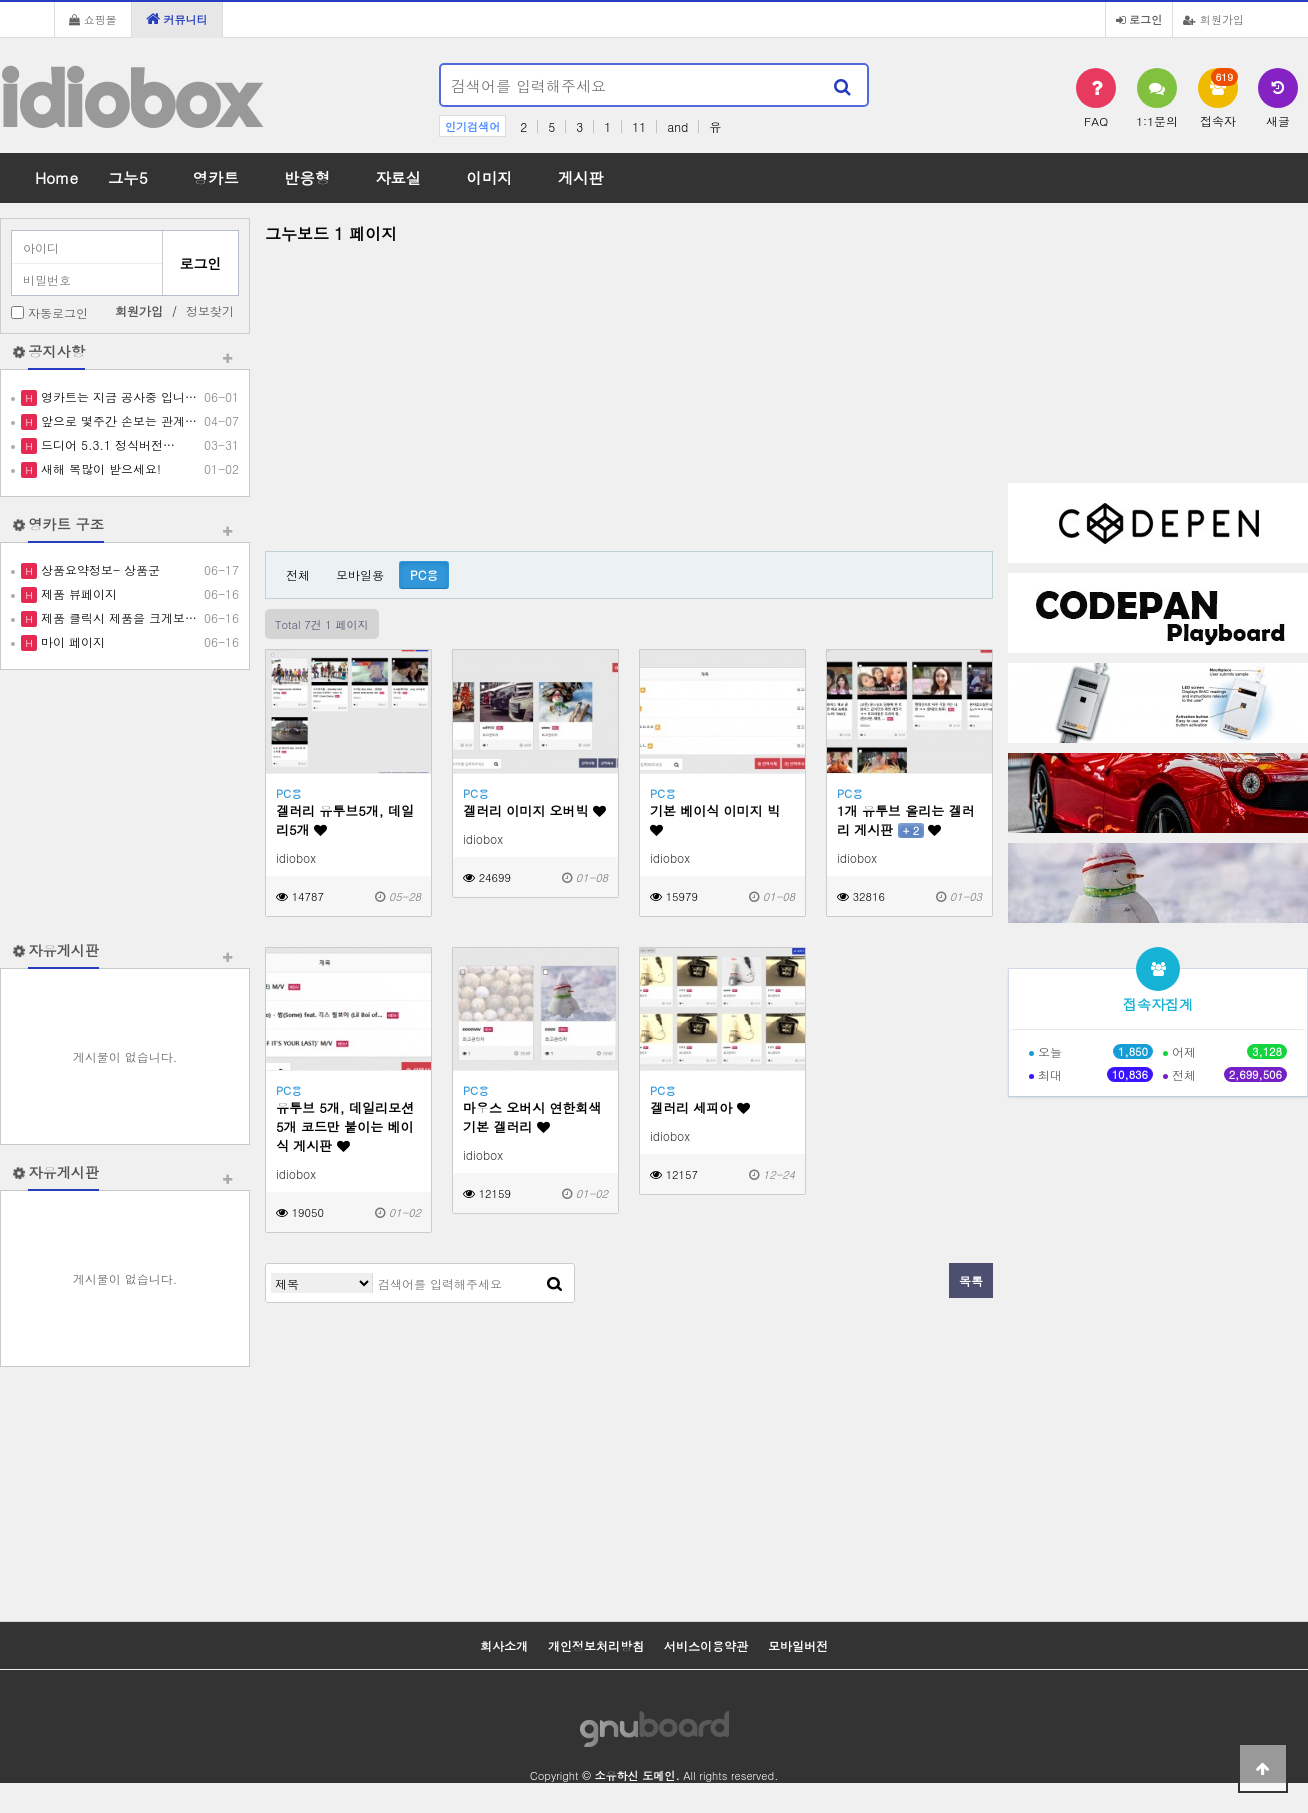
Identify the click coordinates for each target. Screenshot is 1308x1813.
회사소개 (504, 1645)
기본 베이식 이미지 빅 (715, 819)
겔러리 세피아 (700, 1107)
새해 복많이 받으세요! (99, 468)
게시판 (581, 177)
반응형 (307, 177)
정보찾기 (210, 310)
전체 (298, 574)
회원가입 (1213, 19)
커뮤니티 (177, 19)
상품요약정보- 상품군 (98, 569)
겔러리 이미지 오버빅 (534, 810)
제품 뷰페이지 (77, 593)
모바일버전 (798, 1645)
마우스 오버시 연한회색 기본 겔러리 (532, 1117)
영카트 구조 (66, 524)
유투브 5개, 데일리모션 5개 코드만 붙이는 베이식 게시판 (345, 1126)
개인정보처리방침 (596, 1645)
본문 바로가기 (0, 0)
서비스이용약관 (706, 1645)
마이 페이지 (71, 641)
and (677, 126)
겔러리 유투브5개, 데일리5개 (345, 820)
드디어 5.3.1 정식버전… (106, 444)
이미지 (489, 177)
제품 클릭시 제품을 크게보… (117, 617)
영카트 (216, 177)
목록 (971, 1280)
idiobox (129, 98)
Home (56, 177)
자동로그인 (58, 312)
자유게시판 (63, 950)
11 (639, 126)
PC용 (424, 574)
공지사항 (56, 351)
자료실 (398, 177)
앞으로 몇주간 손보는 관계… (117, 420)
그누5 (128, 177)
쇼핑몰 (93, 19)
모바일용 (360, 574)
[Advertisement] (125, 805)
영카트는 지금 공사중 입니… (117, 396)
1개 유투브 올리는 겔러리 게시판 (905, 820)
